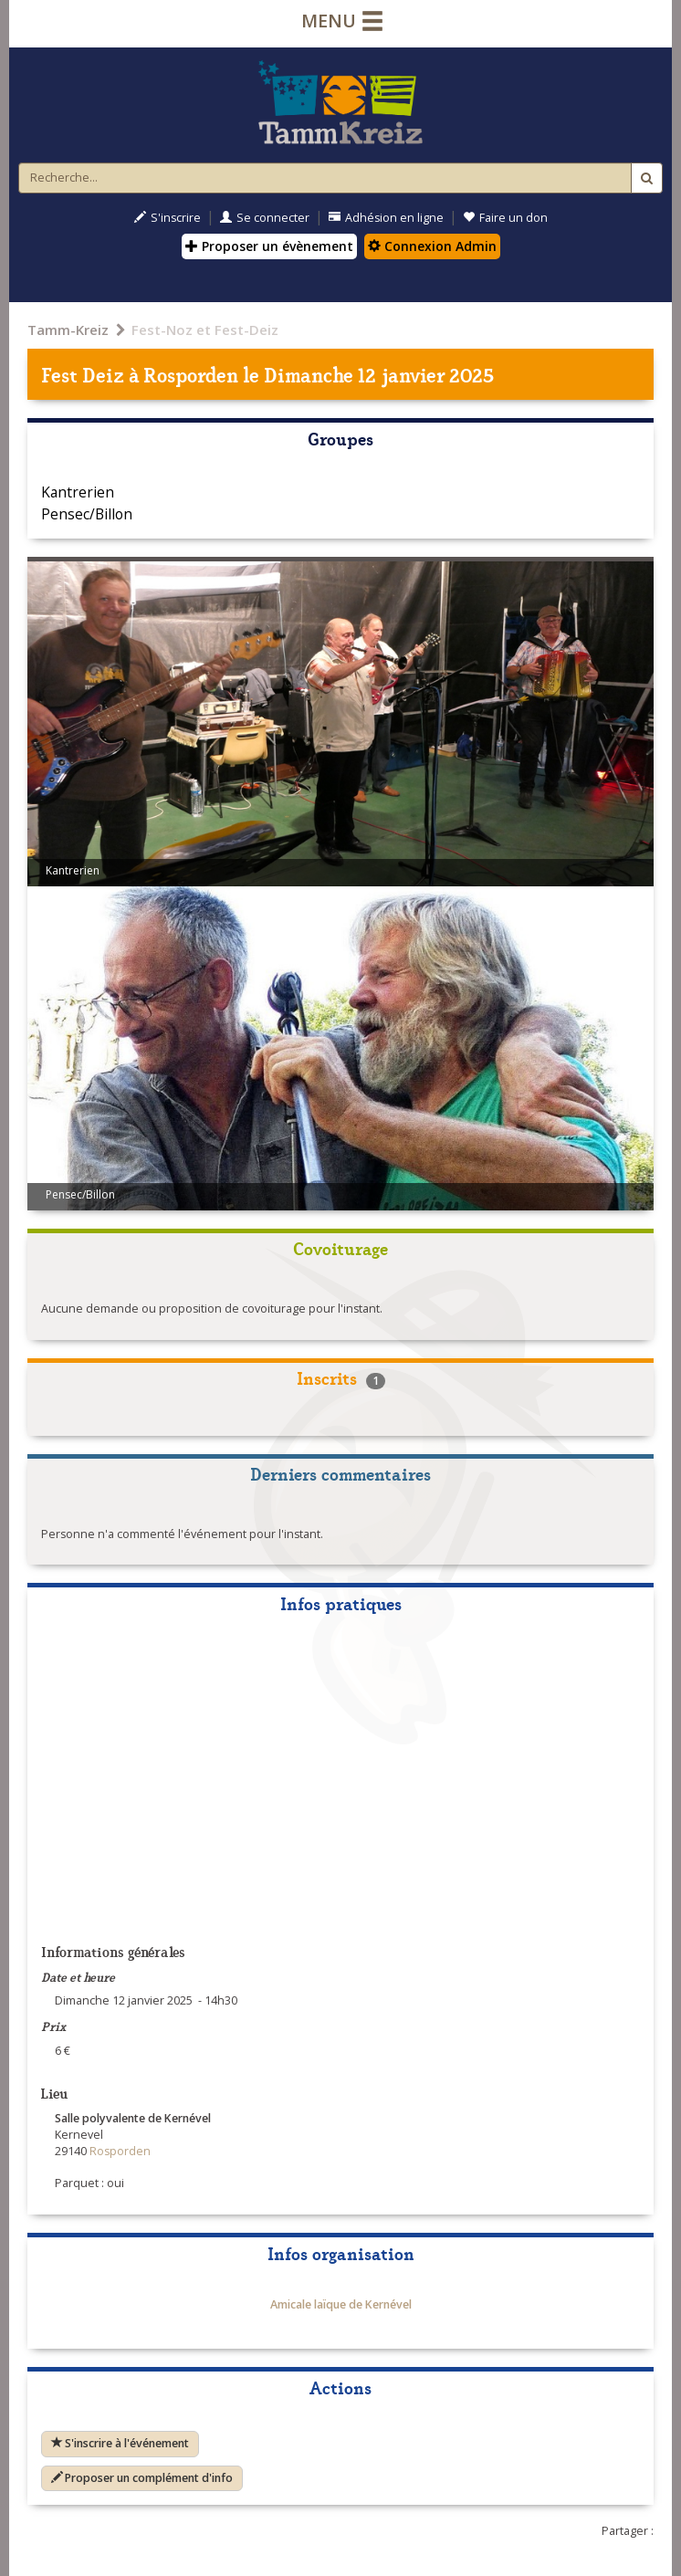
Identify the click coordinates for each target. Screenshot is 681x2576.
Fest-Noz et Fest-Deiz (204, 329)
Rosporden (191, 374)
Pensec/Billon (86, 514)
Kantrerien (77, 492)
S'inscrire (167, 217)
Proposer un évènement (269, 246)
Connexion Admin (432, 246)
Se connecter (264, 217)
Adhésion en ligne (386, 217)
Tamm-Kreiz (68, 329)
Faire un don (505, 217)
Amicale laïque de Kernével (341, 2304)
